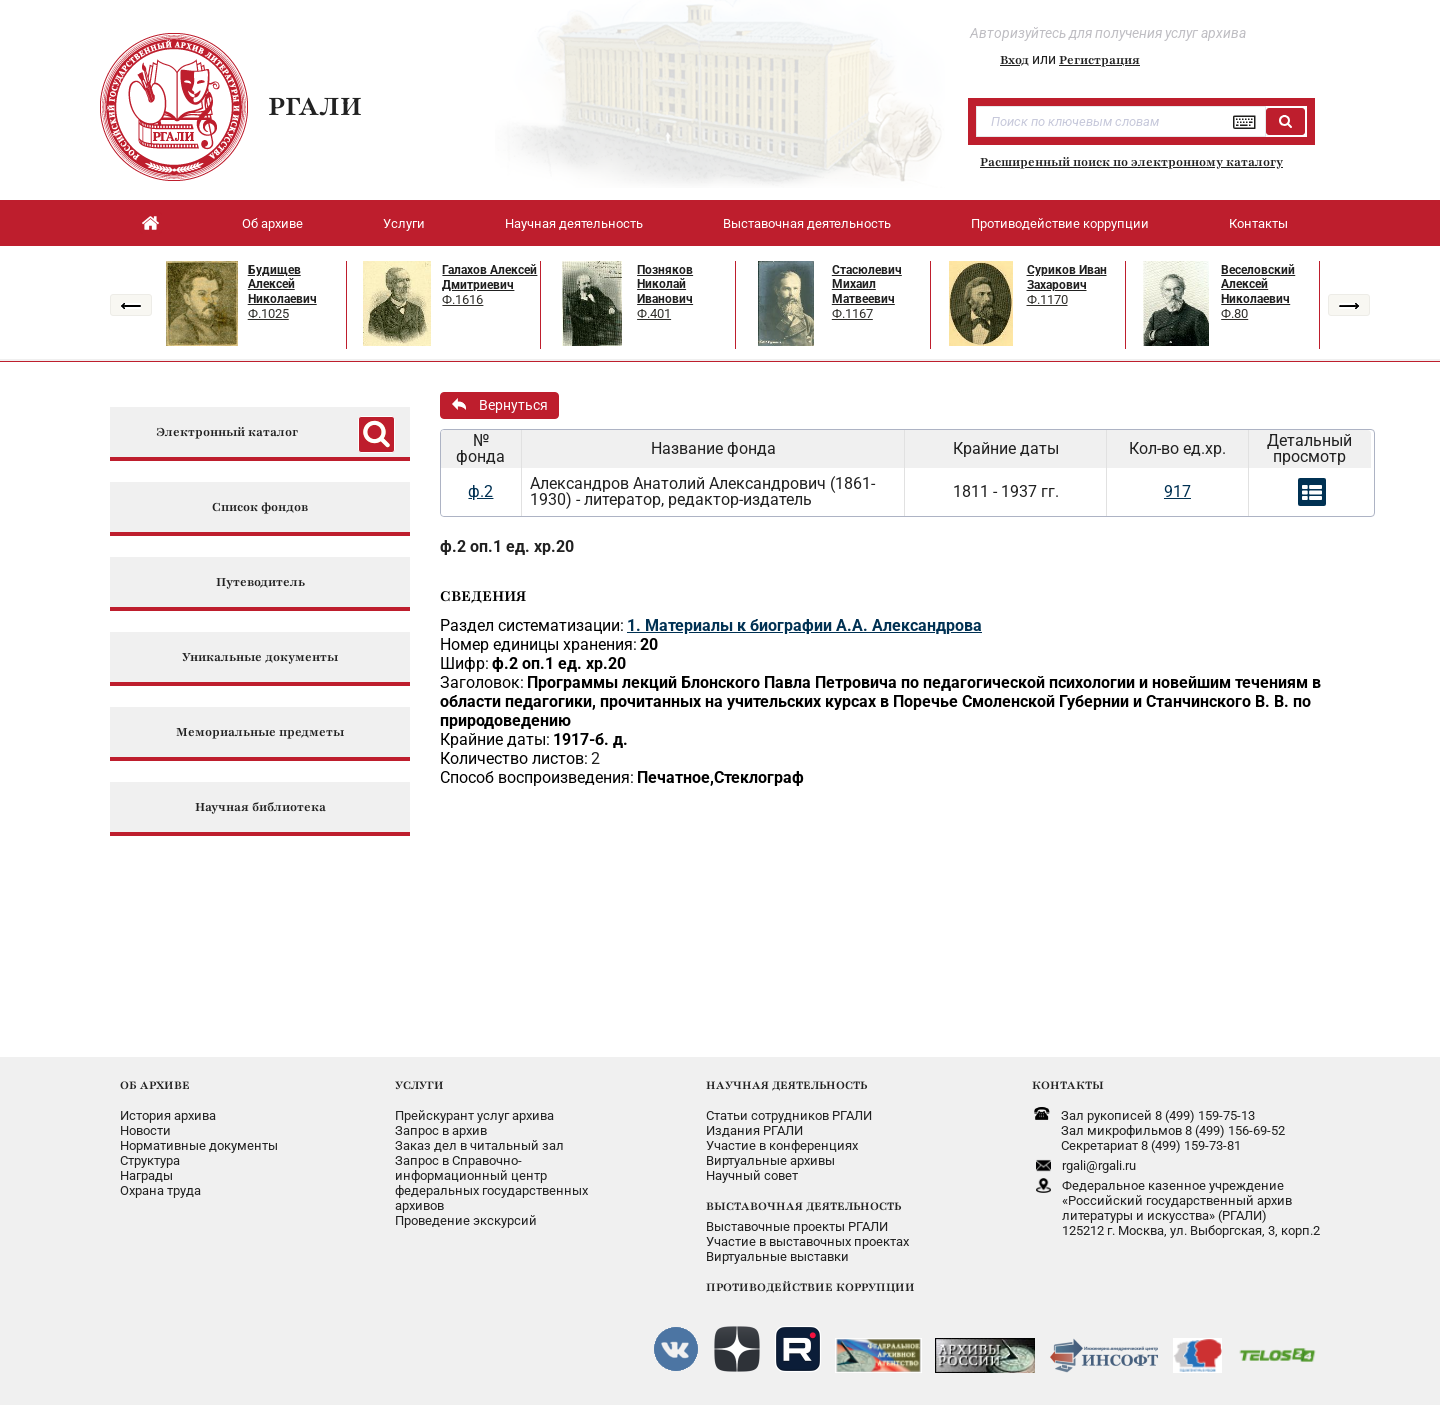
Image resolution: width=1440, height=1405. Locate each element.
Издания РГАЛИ (754, 1130)
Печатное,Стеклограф (720, 777)
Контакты (1258, 223)
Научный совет (752, 1175)
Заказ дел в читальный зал (479, 1145)
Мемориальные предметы (260, 732)
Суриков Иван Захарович (1067, 277)
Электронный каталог (227, 432)
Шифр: (464, 663)
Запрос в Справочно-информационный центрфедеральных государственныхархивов (491, 1183)
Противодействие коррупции (1060, 223)
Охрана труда (160, 1190)
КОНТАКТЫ (1068, 1085)
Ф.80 (1234, 313)
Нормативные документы (199, 1145)
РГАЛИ (315, 106)
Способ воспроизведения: (537, 777)
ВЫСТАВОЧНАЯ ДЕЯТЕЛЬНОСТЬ (803, 1206)
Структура (150, 1160)
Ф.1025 (268, 313)
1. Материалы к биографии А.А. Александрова (804, 625)
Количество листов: (514, 758)
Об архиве (272, 223)
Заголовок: (482, 682)
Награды (146, 1175)
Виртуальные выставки (777, 1256)
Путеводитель (260, 582)
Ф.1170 (1047, 299)
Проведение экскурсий (466, 1220)
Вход (1014, 60)
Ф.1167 (852, 313)
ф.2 (480, 491)
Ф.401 (654, 313)
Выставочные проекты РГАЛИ (797, 1226)
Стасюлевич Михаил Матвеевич (867, 284)
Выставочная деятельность (807, 223)
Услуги (404, 223)
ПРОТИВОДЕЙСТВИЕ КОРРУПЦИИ (810, 1287)
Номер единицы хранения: (538, 644)
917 (1177, 491)
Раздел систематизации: (532, 625)
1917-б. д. (590, 739)
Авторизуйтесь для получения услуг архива (1108, 33)
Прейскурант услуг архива (474, 1115)
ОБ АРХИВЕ (155, 1085)
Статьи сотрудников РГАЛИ (789, 1115)
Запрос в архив (441, 1130)
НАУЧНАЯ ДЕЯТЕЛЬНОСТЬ (786, 1085)
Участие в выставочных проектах (807, 1241)
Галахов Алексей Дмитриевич (489, 277)
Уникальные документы (260, 657)
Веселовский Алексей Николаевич (1258, 284)
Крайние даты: (495, 739)
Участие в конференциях (782, 1145)
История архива (168, 1115)
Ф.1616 (462, 299)
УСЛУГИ (419, 1085)
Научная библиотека (260, 807)
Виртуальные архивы (770, 1160)
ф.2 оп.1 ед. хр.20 (507, 546)
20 (649, 644)
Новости (145, 1130)
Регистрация (1099, 60)
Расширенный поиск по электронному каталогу (1131, 162)
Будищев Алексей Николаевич (282, 284)
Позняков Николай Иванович (665, 284)
